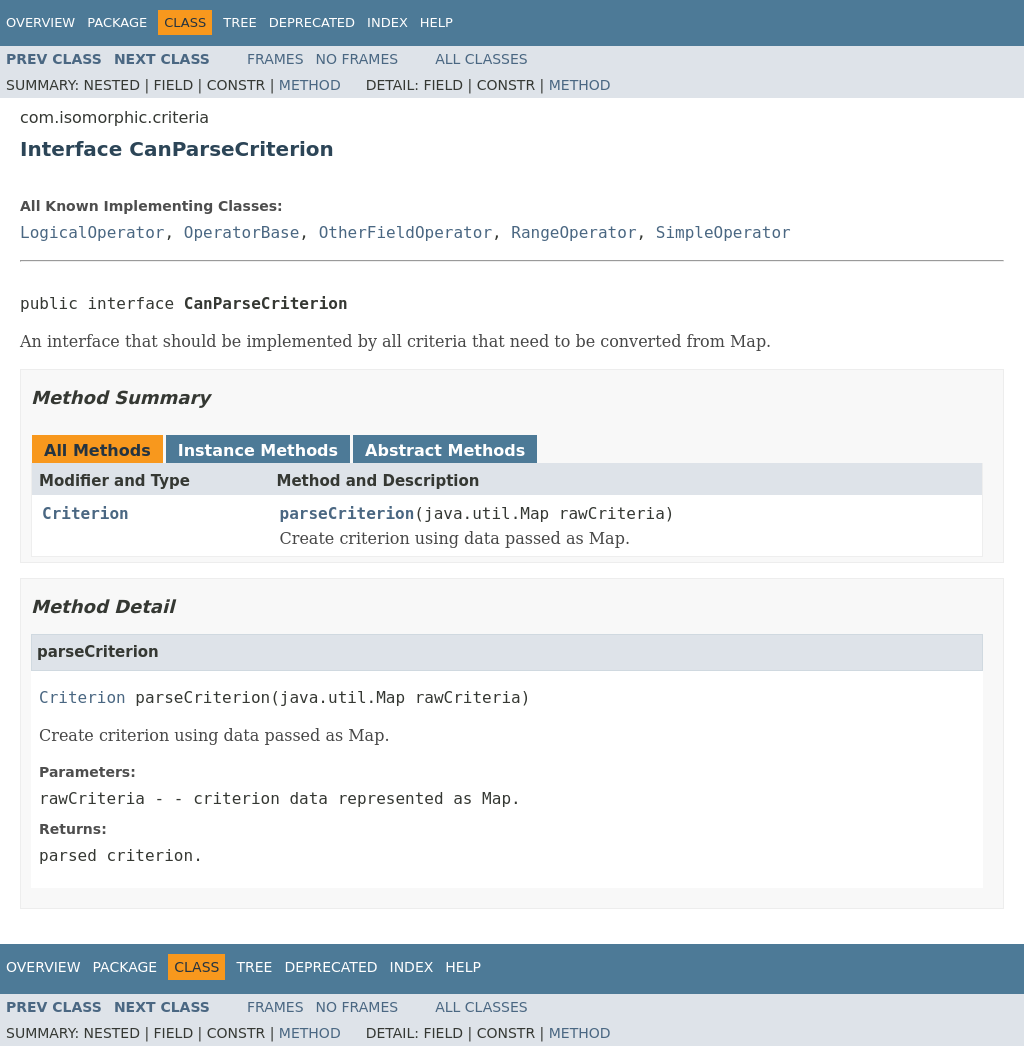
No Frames (357, 59)
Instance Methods (258, 450)
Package (117, 22)
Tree (239, 22)
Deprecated (312, 22)
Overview (40, 22)
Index (387, 22)
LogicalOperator (92, 232)
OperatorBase (242, 232)
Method (310, 85)
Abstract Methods (445, 450)
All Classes (481, 59)
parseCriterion (347, 513)
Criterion (85, 513)
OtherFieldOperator (405, 232)
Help (436, 22)
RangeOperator (573, 232)
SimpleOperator (723, 232)
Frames (275, 59)
